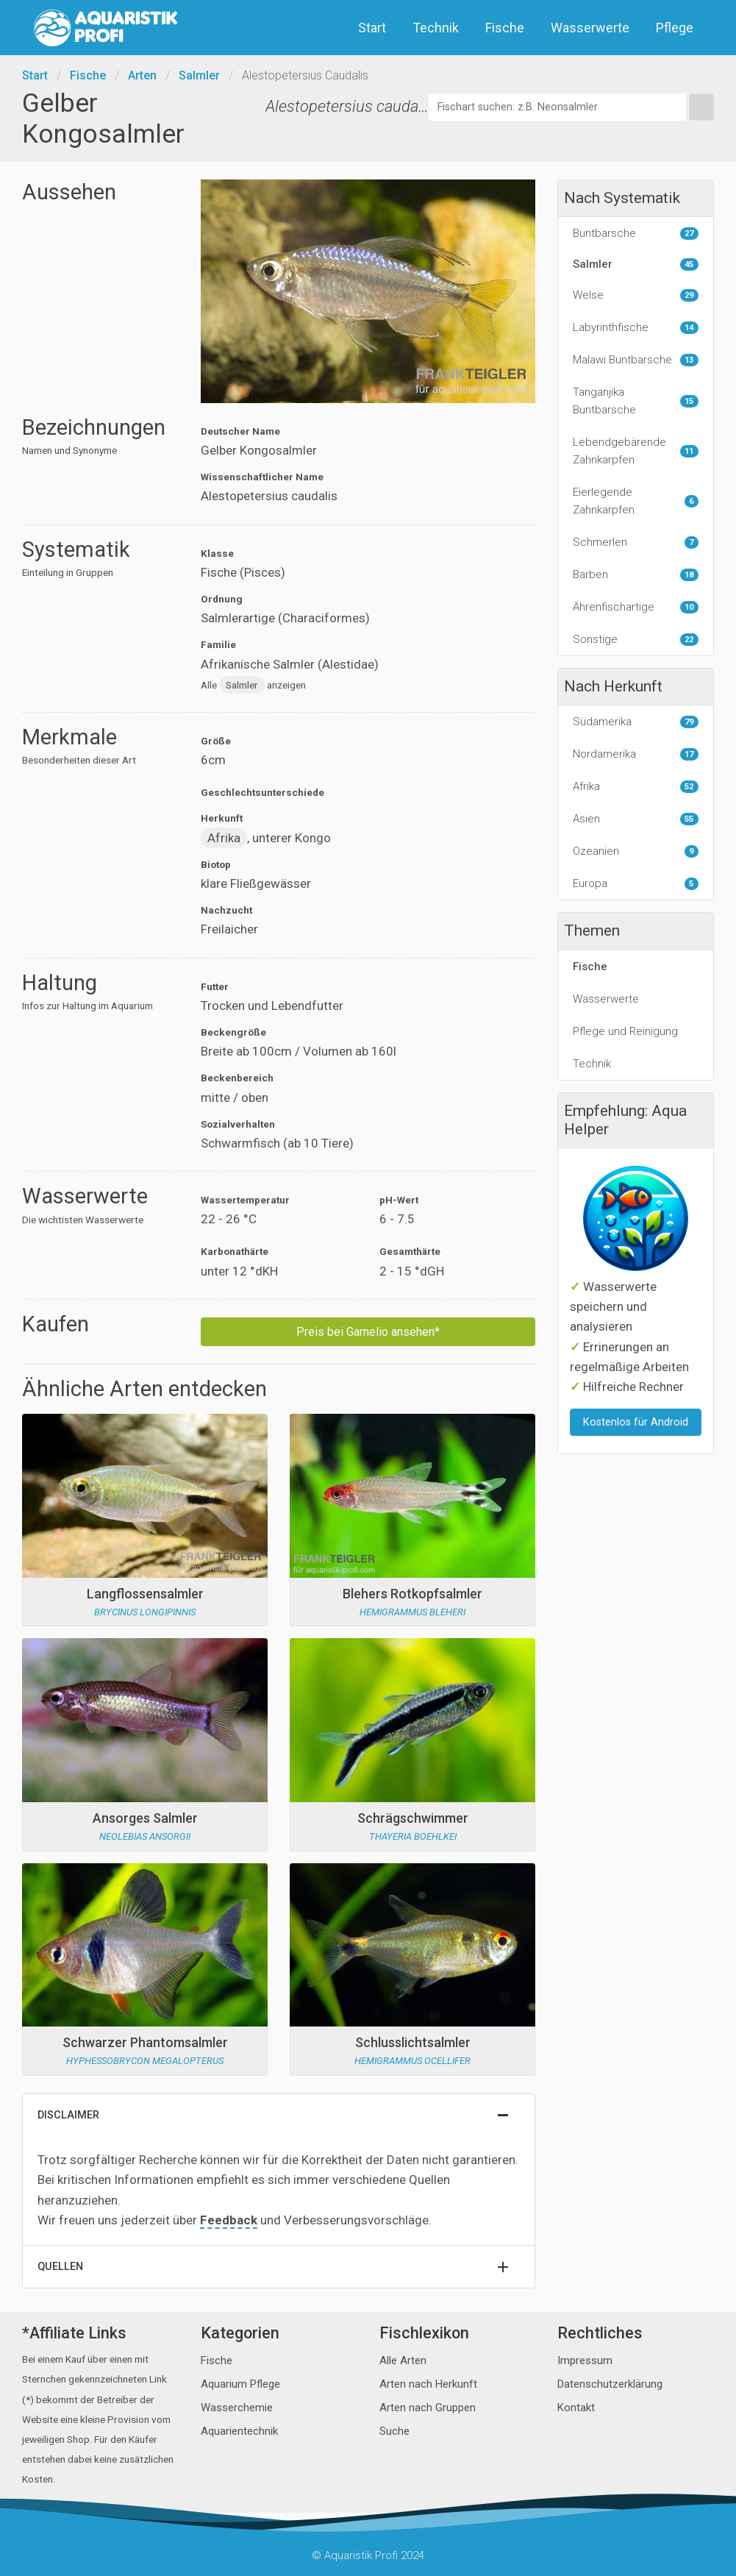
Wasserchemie (237, 2407)
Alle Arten (402, 2360)
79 (689, 722)
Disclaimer (68, 2115)
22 (689, 639)
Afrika (223, 837)
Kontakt (576, 2407)
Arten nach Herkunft (428, 2384)
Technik (437, 27)
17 (689, 754)
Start (373, 27)
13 (689, 360)
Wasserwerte (591, 27)
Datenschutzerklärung (609, 2384)
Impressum (584, 2360)
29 (689, 295)
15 (689, 401)
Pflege (676, 27)
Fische (506, 27)
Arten (142, 75)
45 (689, 264)
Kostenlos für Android (635, 1422)
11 (689, 451)
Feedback (228, 2220)
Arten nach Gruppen (427, 2407)
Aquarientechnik (239, 2431)
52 (689, 786)
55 (689, 819)
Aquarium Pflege (240, 2384)
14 (689, 327)
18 (689, 575)
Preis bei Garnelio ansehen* (368, 1332)
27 (689, 233)
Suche (394, 2431)
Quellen (60, 2266)
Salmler (199, 75)
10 (689, 607)
